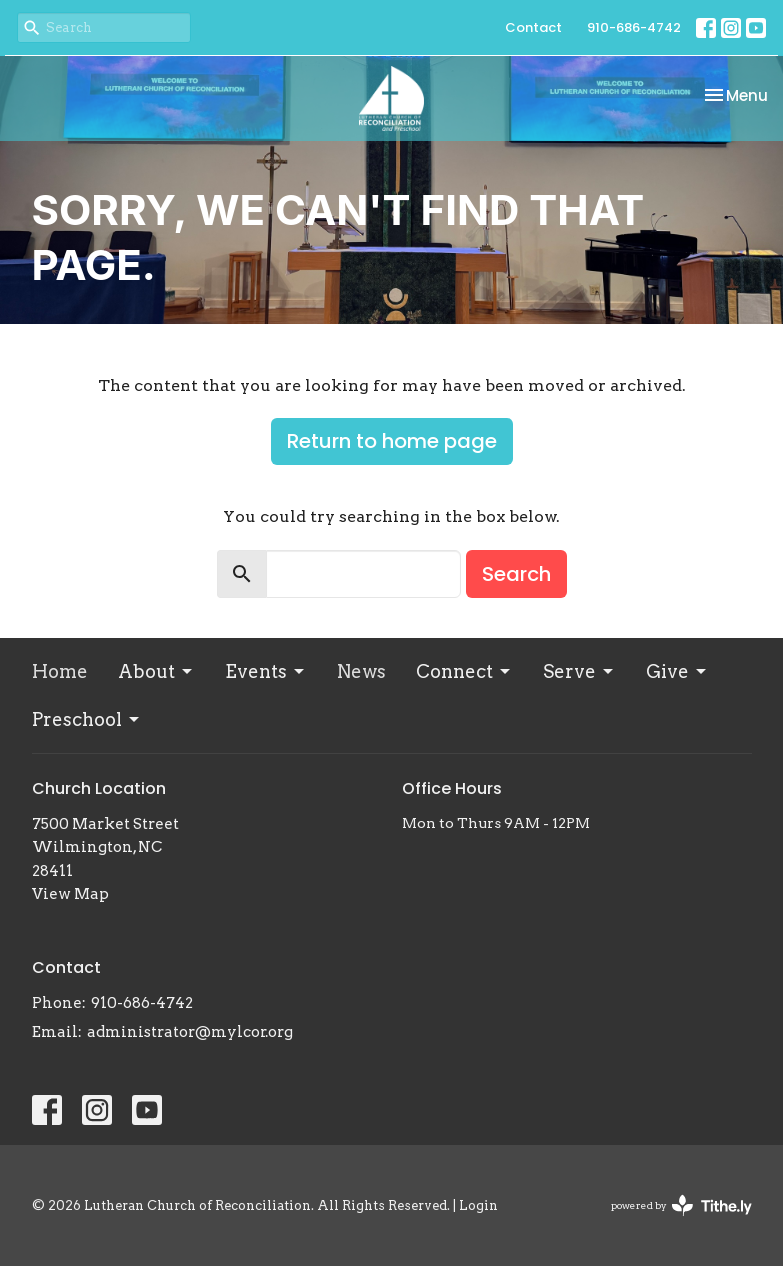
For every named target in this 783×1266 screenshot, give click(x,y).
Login (478, 1205)
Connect (464, 671)
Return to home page (392, 441)
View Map (70, 894)
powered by (681, 1205)
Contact (533, 27)
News (361, 671)
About (156, 671)
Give (677, 671)
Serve (579, 671)
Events (266, 671)
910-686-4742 (634, 27)
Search (516, 574)
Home (60, 671)
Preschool (87, 719)
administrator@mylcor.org (190, 1032)
